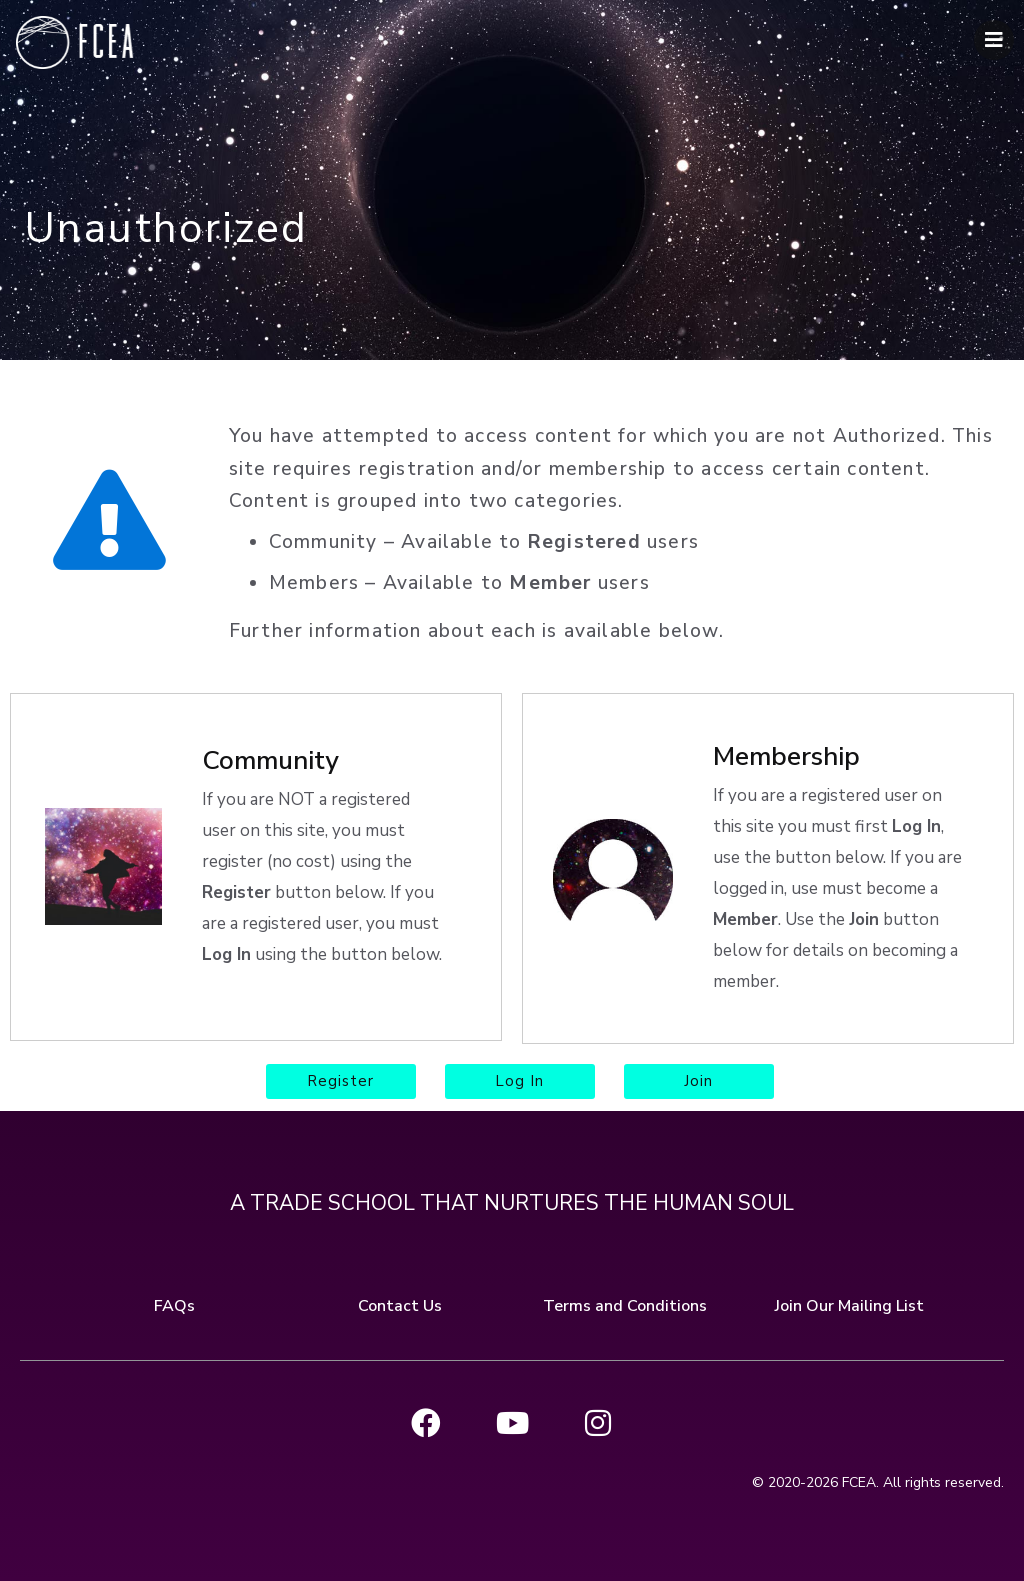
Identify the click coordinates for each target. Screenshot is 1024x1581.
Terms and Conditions (625, 1304)
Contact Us (400, 1304)
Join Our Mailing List (849, 1304)
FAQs (174, 1304)
